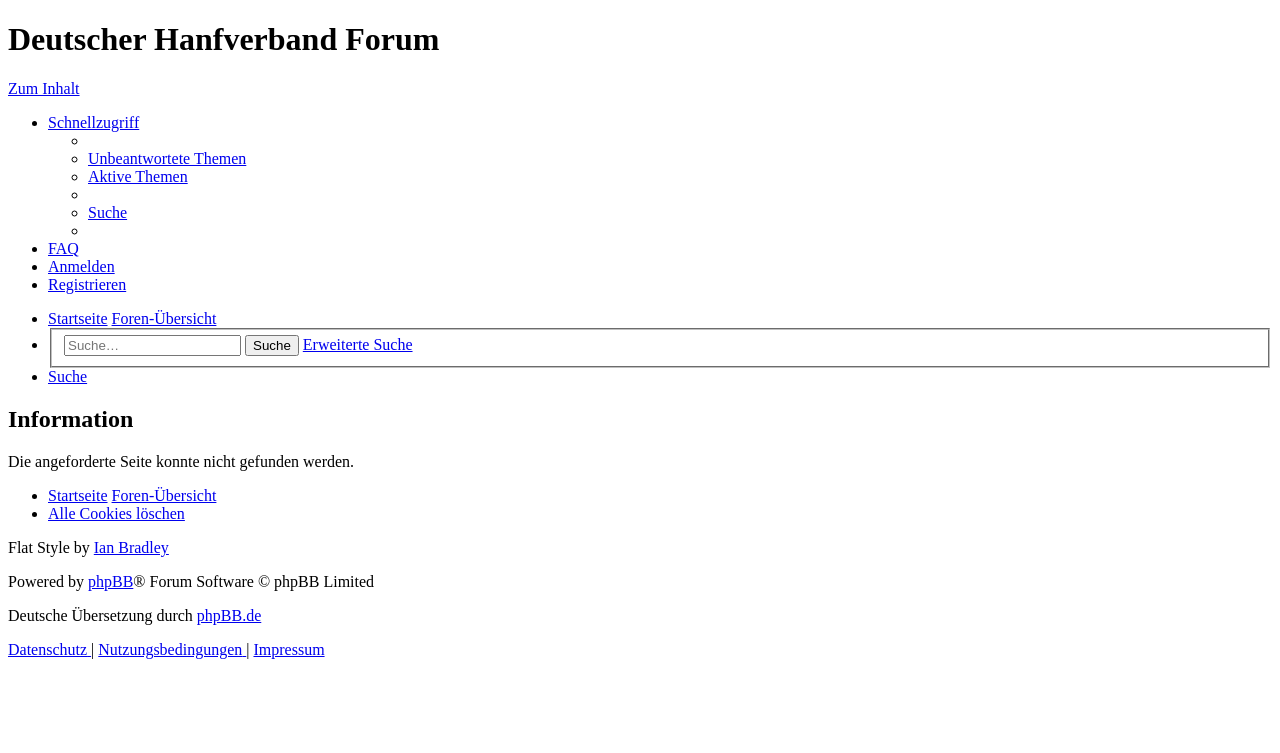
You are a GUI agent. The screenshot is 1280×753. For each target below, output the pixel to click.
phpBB (110, 581)
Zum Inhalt (44, 88)
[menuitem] (167, 158)
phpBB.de (229, 615)
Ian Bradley (131, 547)
